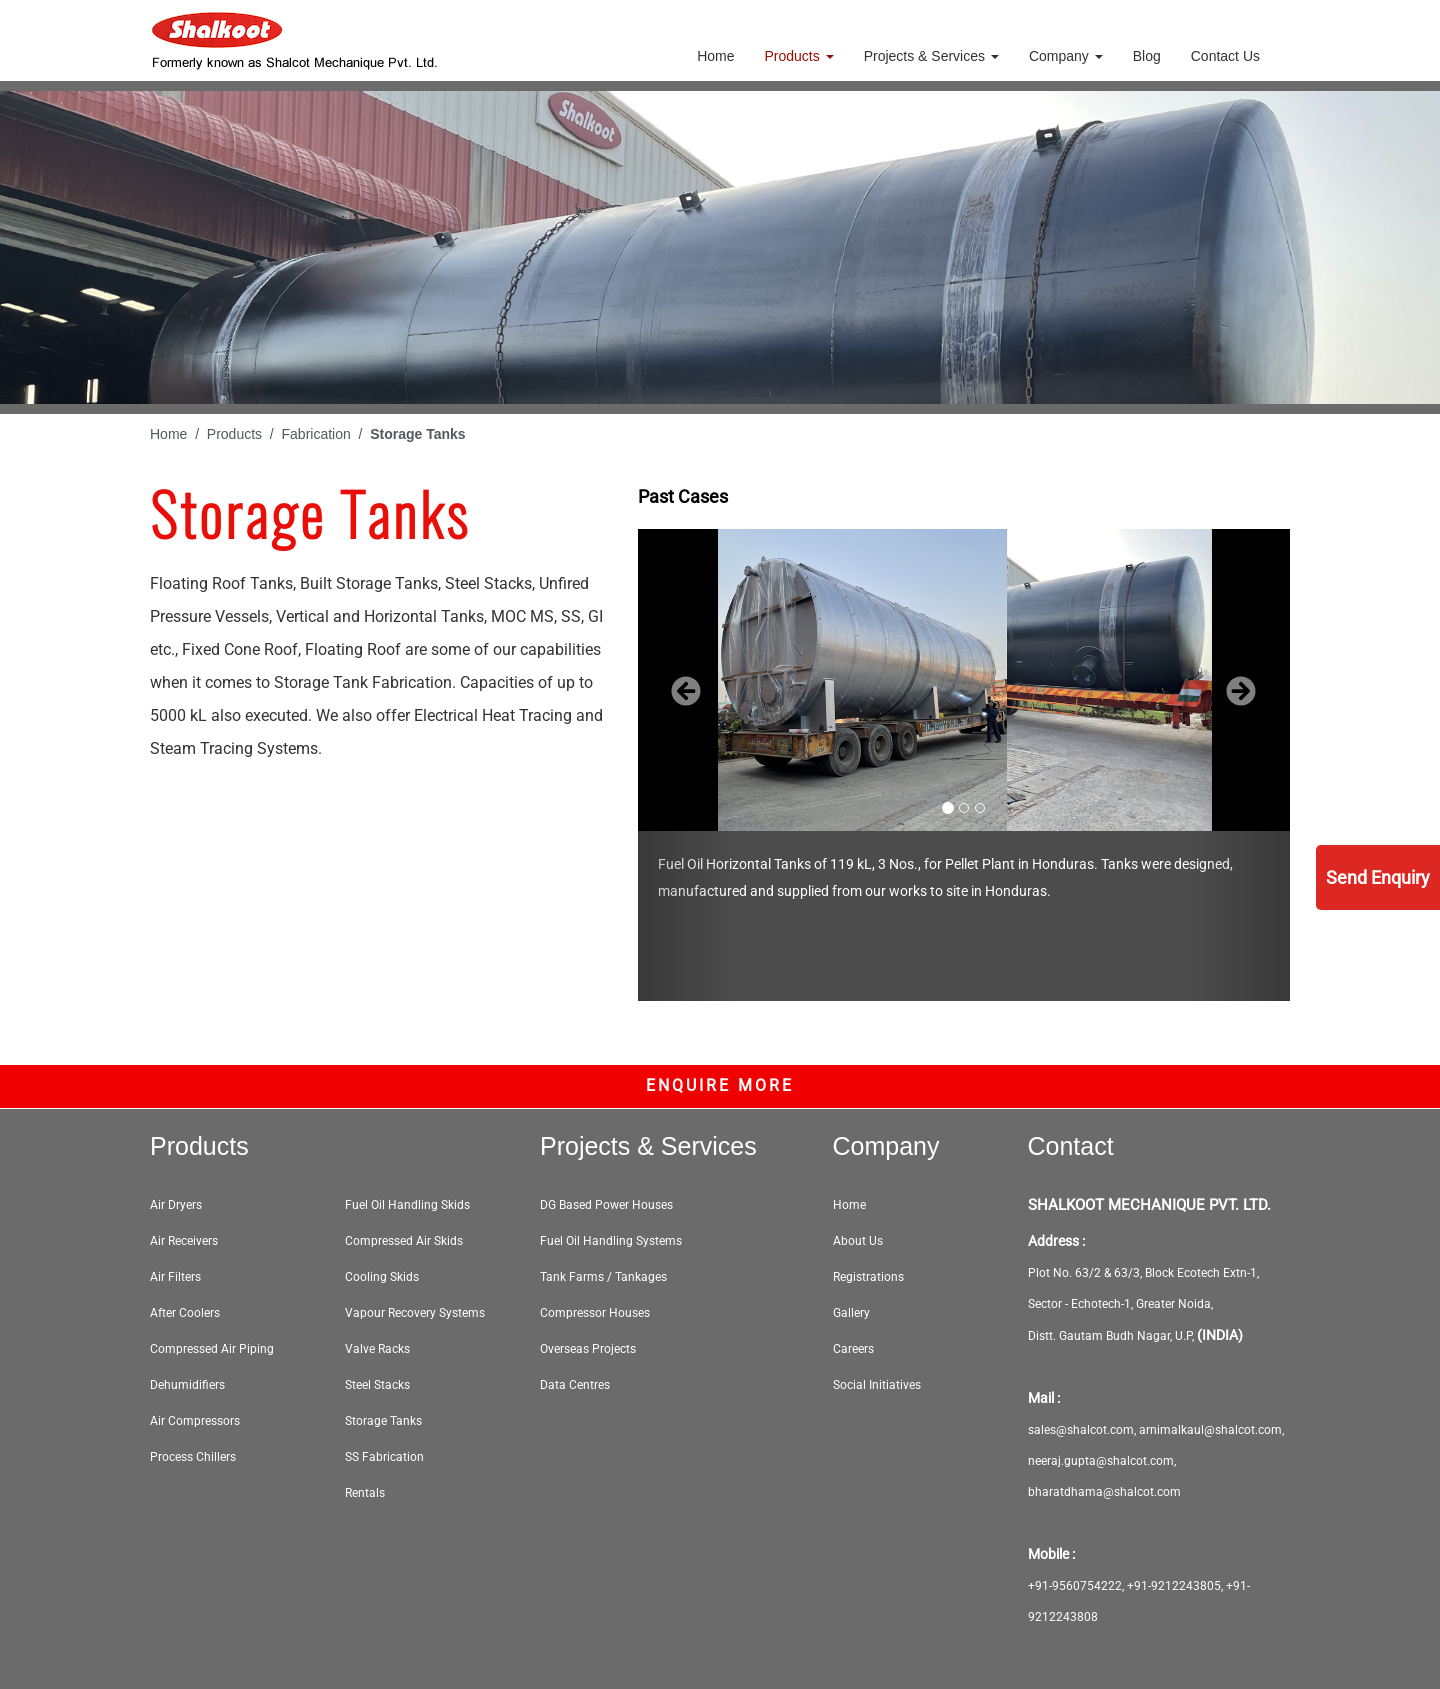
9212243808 (1063, 1617)
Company (1066, 56)
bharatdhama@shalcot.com (1104, 1492)
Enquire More (720, 1085)
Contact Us (1225, 56)
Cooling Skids (382, 1277)
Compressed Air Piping (212, 1349)
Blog (1147, 56)
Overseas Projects (588, 1349)
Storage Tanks (383, 1421)
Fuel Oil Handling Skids (407, 1205)
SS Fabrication (384, 1457)
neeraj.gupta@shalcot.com (1101, 1461)
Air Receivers (184, 1241)
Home (715, 56)
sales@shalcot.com (1081, 1430)
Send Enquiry (1378, 877)
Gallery (851, 1313)
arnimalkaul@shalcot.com (1210, 1430)
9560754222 (1087, 1586)
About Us (858, 1241)
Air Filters (175, 1277)
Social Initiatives (877, 1385)
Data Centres (575, 1385)
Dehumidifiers (187, 1385)
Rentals (365, 1493)
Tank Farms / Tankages (603, 1277)
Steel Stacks (377, 1385)
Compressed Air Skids (404, 1241)
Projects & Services (931, 56)
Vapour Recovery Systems (415, 1313)
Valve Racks (377, 1349)
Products (799, 56)
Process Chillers (193, 1457)
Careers (853, 1349)
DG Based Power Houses (606, 1205)
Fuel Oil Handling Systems (611, 1241)
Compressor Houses (595, 1313)
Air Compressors (195, 1421)
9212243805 (1186, 1586)
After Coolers (185, 1313)
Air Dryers (176, 1205)
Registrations (868, 1277)
